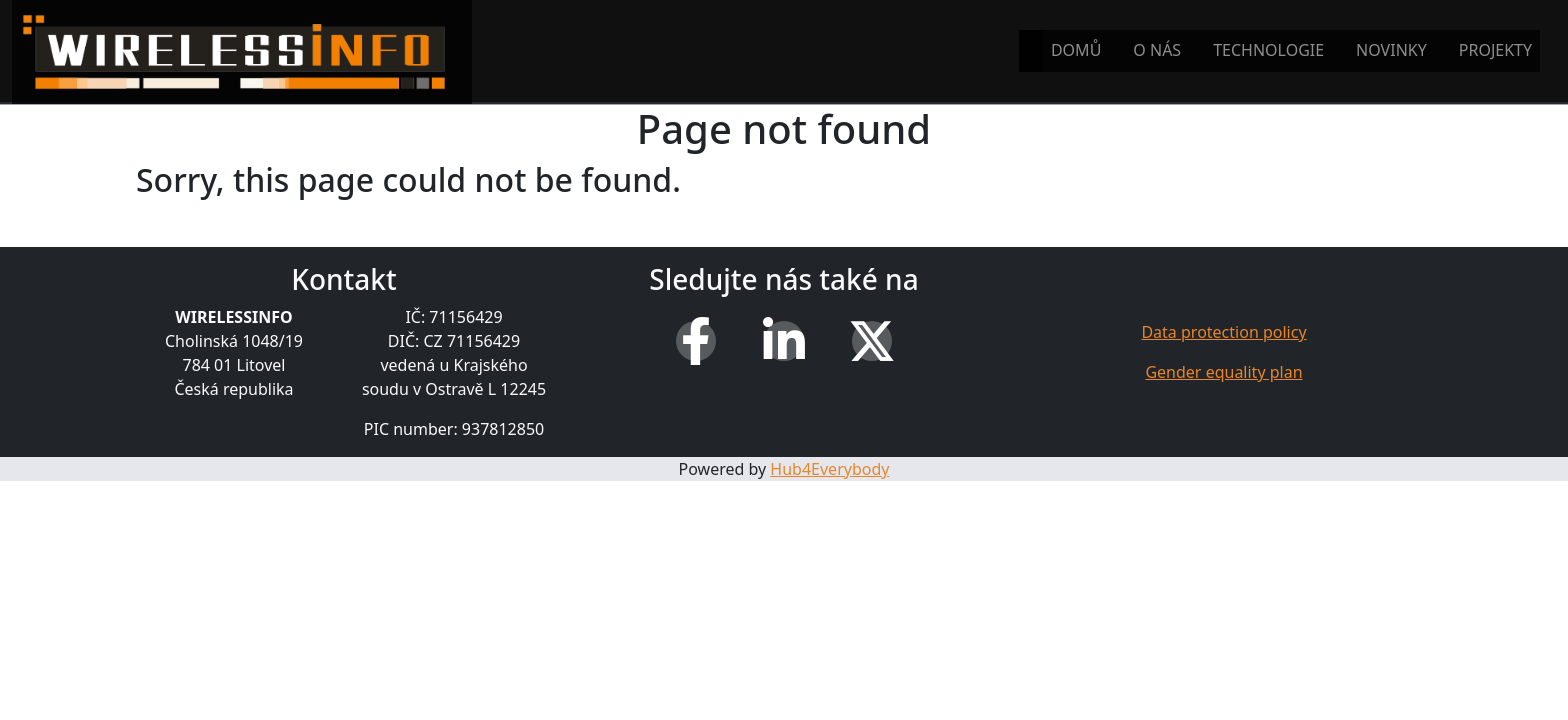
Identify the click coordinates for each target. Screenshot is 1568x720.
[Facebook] (696, 341)
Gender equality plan (1223, 372)
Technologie (1268, 50)
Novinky (1391, 50)
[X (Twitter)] (872, 341)
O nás (1157, 50)
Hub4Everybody (829, 469)
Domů (1076, 50)
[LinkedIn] (784, 341)
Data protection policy (1223, 332)
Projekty (1495, 50)
